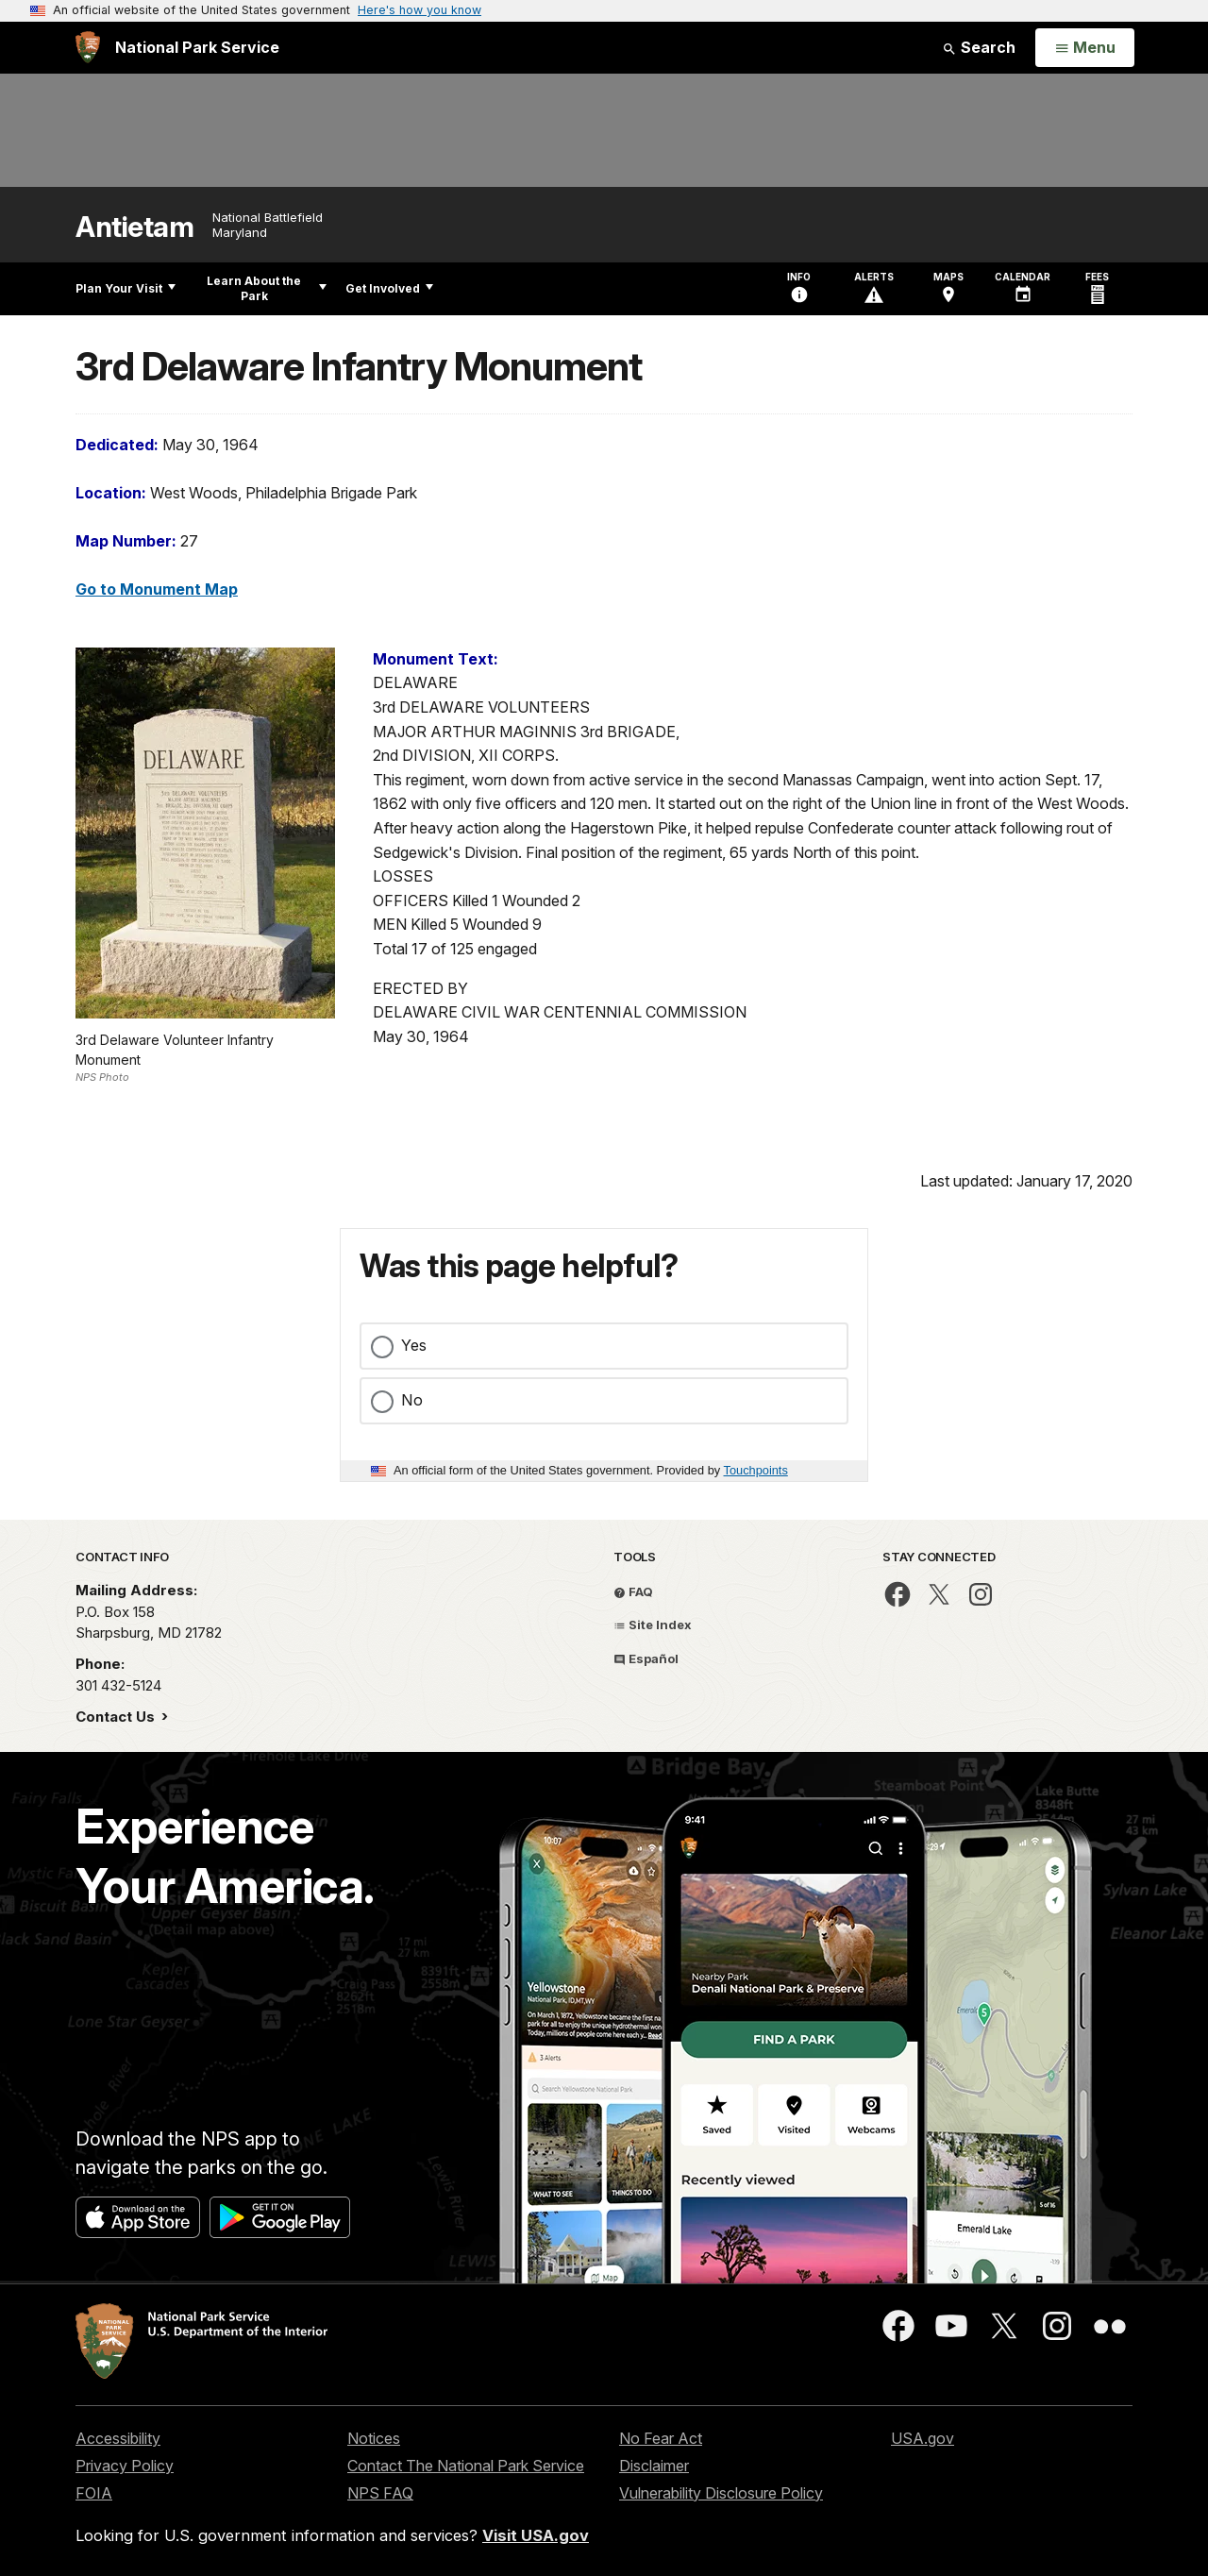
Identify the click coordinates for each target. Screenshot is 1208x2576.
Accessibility (118, 2438)
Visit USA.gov (535, 2535)
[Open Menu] (1084, 48)
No (412, 1399)
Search (978, 47)
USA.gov (922, 2438)
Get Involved (389, 288)
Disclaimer (654, 2465)
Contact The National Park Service (465, 2465)
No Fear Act (660, 2438)
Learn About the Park (267, 288)
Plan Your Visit (126, 288)
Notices (373, 2438)
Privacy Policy (125, 2465)
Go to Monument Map (157, 589)
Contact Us (117, 1717)
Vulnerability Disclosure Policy (721, 2492)
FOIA (94, 2492)
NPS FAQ (380, 2492)
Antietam (134, 227)
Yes (414, 1345)
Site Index (652, 1624)
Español (646, 1658)
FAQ (633, 1591)
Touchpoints (756, 1470)
